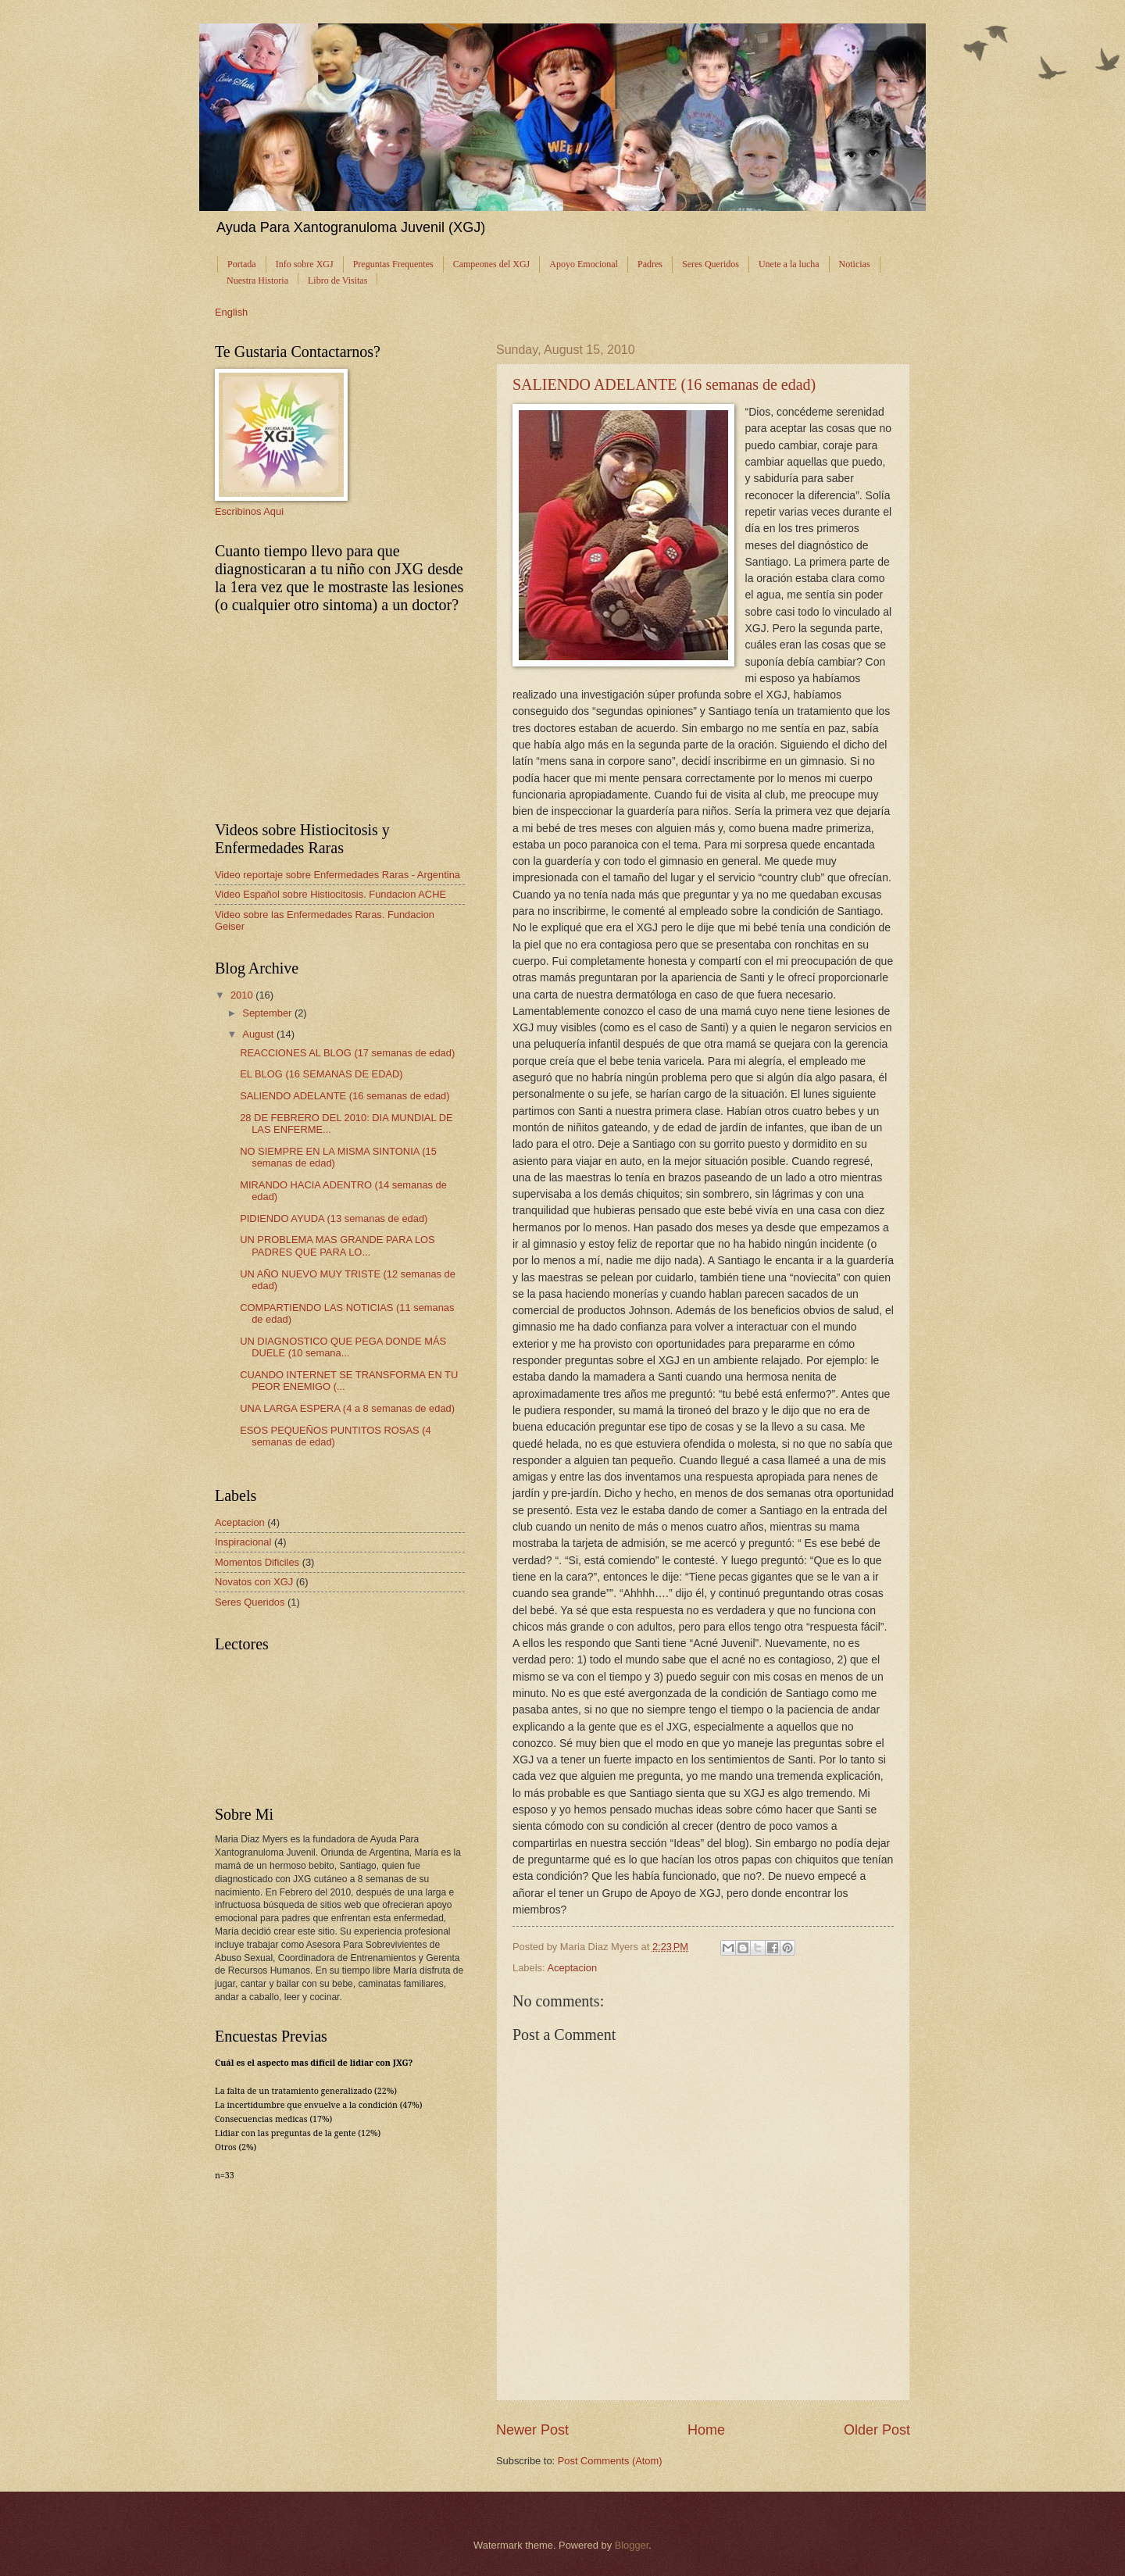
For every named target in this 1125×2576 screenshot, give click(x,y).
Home (706, 2430)
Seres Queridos (710, 264)
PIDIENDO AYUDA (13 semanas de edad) (333, 1218)
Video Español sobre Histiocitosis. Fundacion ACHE (330, 894)
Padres (650, 264)
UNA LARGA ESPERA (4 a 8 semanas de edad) (347, 1408)
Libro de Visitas (337, 280)
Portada (241, 264)
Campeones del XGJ (491, 264)
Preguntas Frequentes (393, 264)
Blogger (632, 2545)
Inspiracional (243, 1542)
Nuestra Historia (257, 280)
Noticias (854, 264)
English (231, 312)
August (259, 1034)
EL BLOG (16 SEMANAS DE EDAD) (321, 1074)
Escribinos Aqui (249, 511)
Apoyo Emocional (583, 264)
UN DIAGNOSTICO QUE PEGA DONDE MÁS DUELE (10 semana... (343, 1347)
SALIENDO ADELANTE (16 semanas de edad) (664, 384)
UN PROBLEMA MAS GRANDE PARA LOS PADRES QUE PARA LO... (337, 1245)
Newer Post (532, 2430)
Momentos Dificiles (257, 1562)
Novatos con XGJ (254, 1582)
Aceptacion (572, 1968)
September (268, 1013)
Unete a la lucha (789, 264)
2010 (242, 995)
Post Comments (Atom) (610, 2461)
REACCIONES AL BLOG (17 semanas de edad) (347, 1053)
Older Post (877, 2430)
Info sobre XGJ (305, 264)
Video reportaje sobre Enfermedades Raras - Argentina (337, 875)
